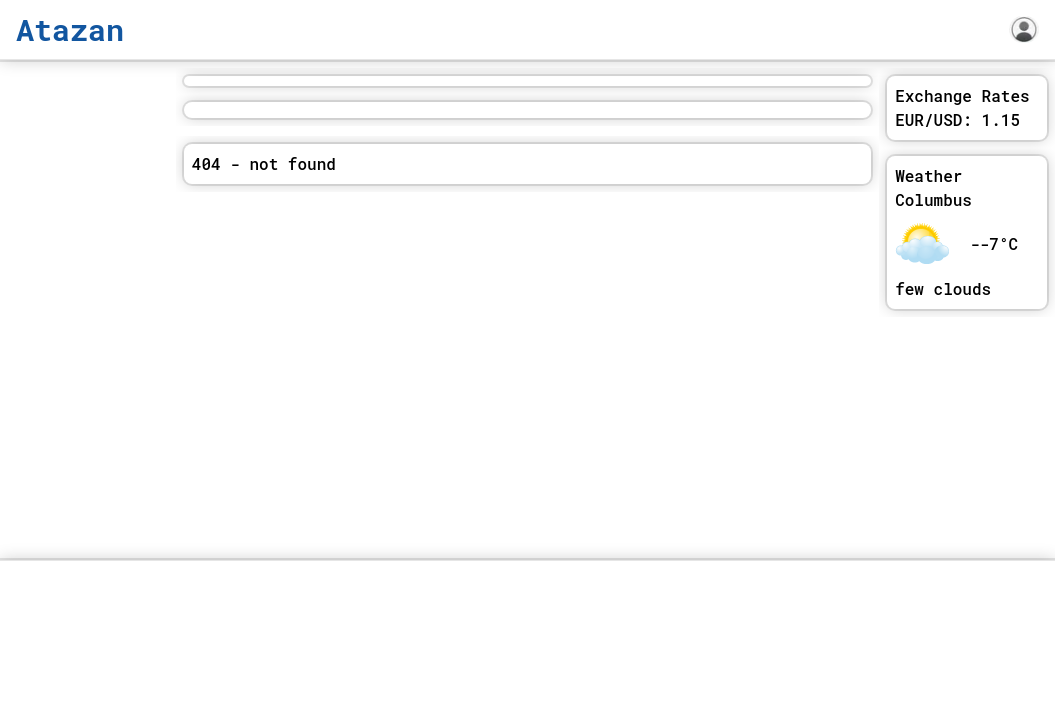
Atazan (70, 29)
